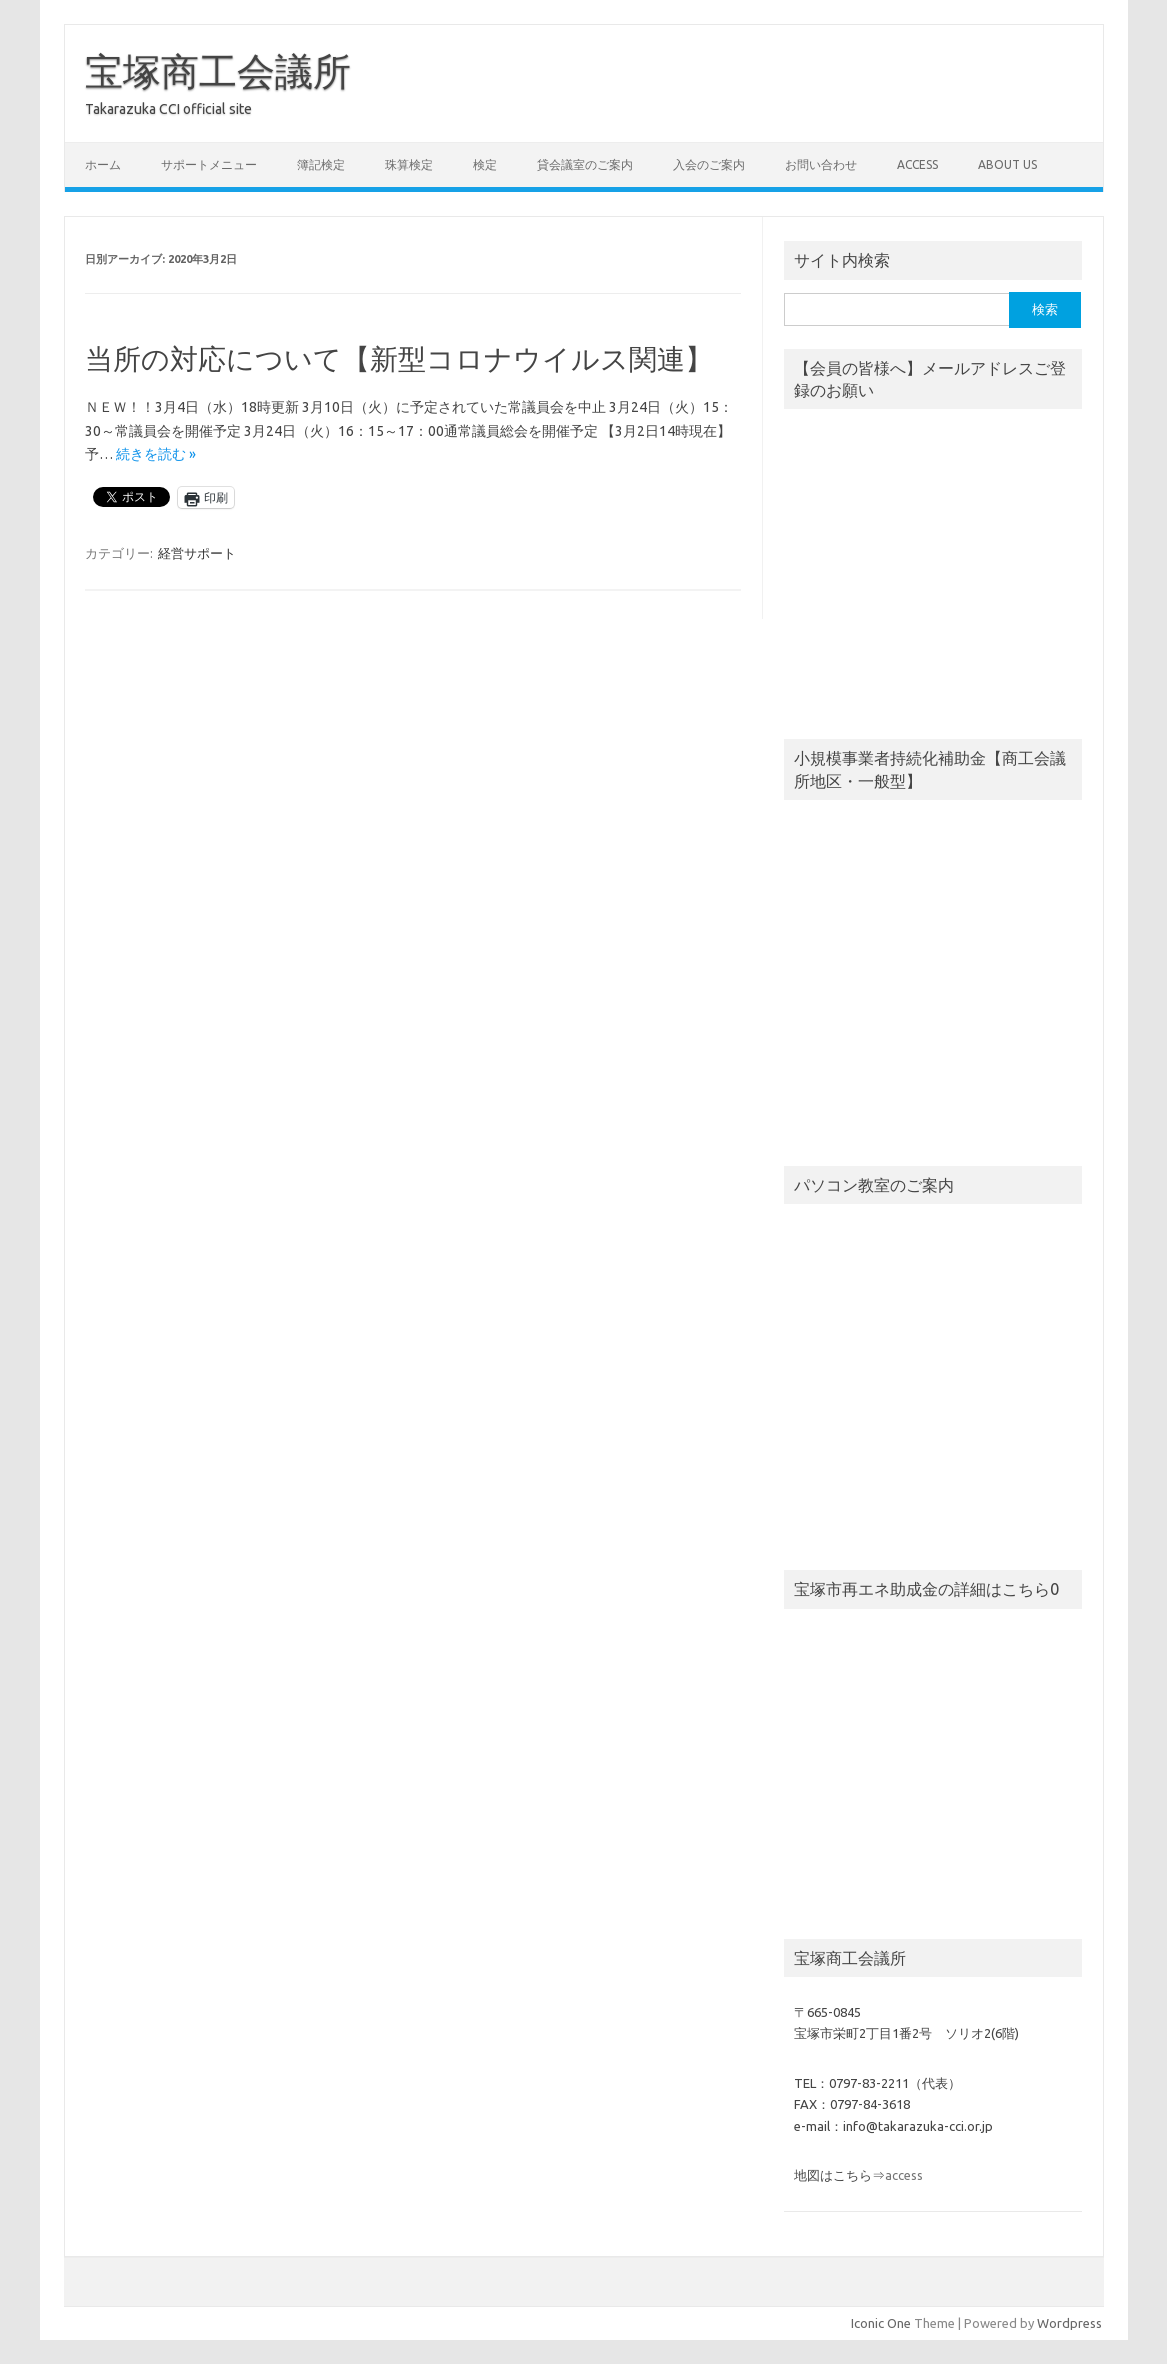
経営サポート (197, 553)
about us (1007, 164)
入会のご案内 (709, 164)
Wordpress (1069, 2323)
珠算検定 (409, 164)
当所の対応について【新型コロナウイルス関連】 (399, 358)
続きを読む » (156, 454)
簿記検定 (321, 164)
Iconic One (881, 2323)
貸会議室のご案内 (585, 164)
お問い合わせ (821, 164)
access (917, 164)
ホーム (103, 164)
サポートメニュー (209, 164)
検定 (485, 164)
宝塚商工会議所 (218, 71)
